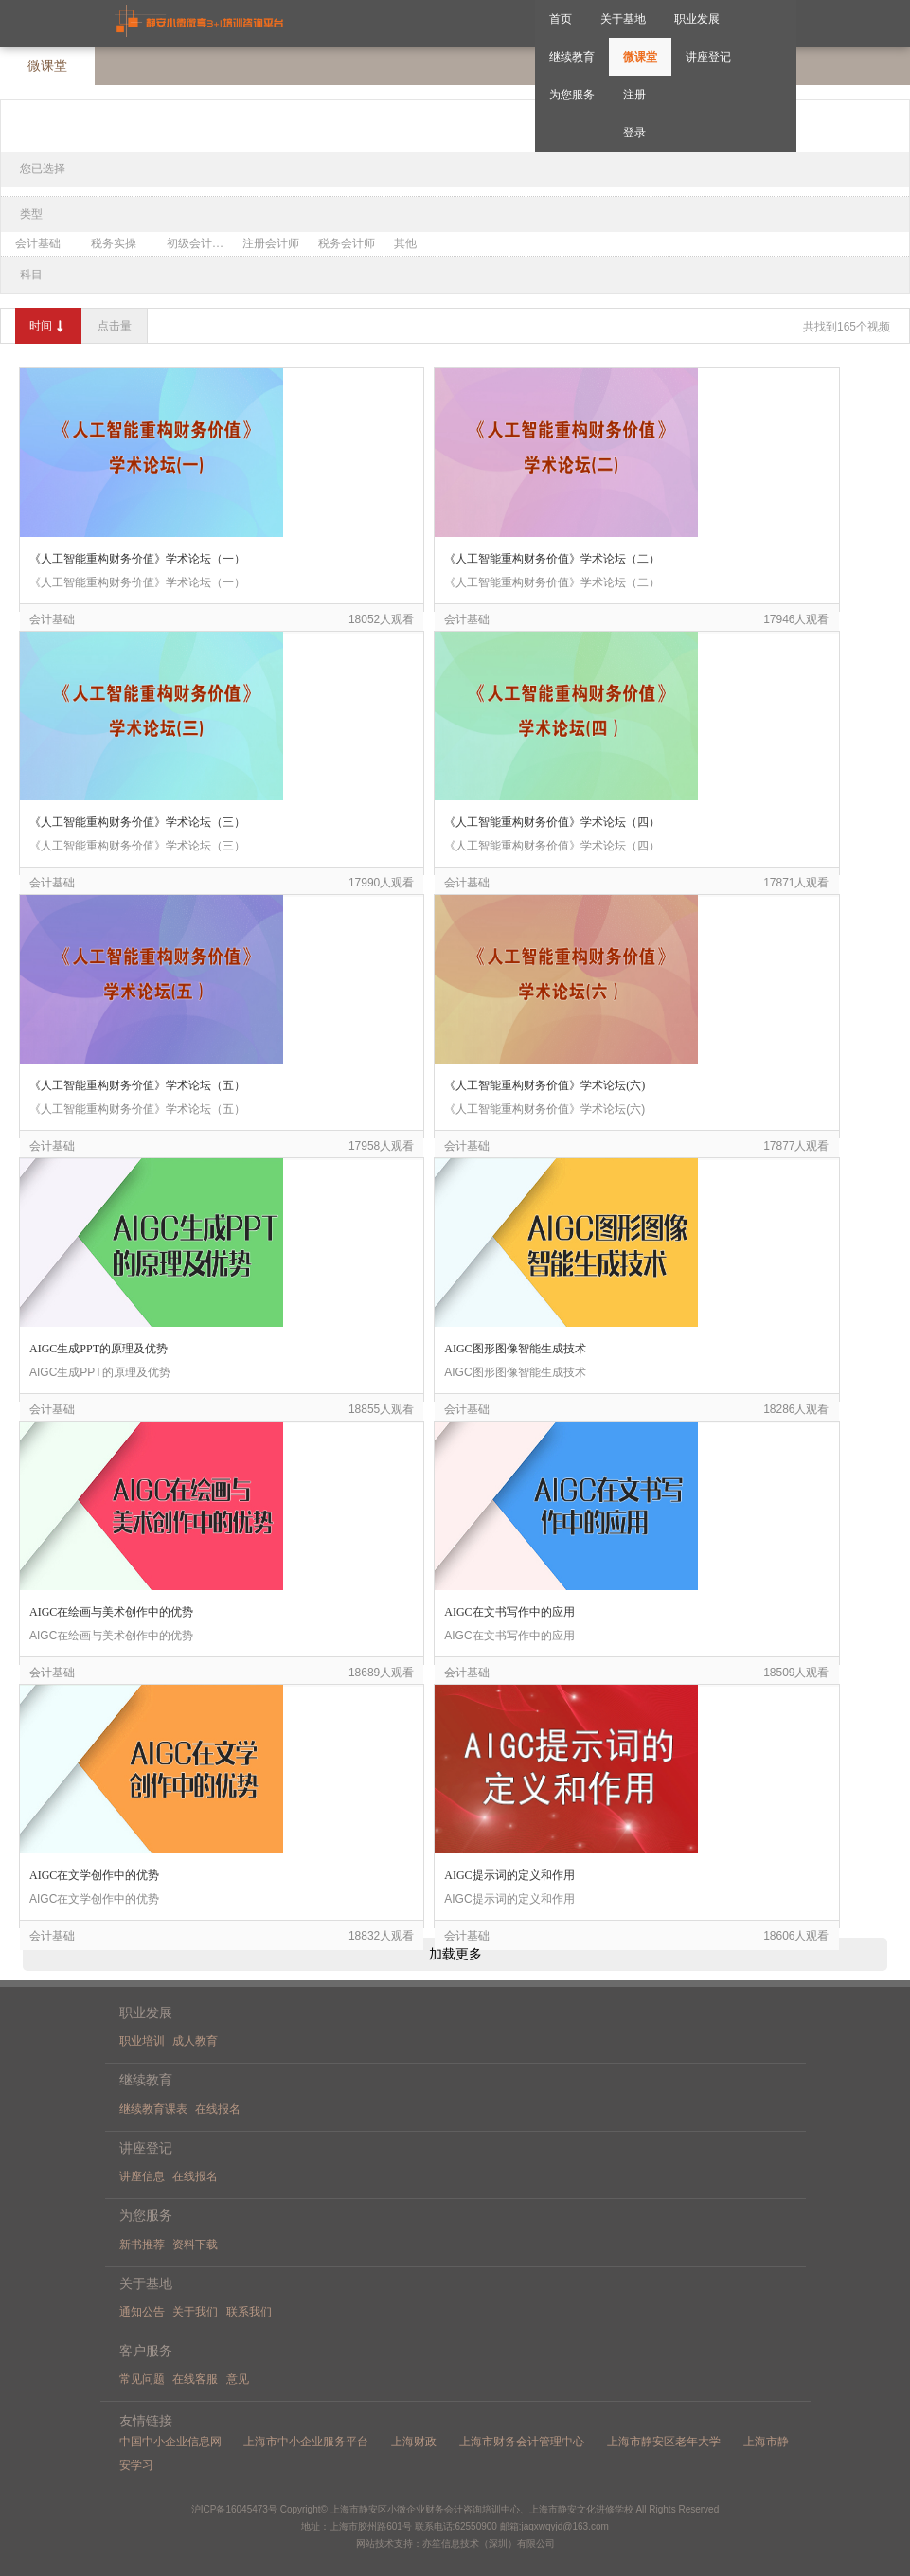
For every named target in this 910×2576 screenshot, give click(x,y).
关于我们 (195, 2311)
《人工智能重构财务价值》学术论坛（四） (552, 822)
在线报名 (218, 2109)
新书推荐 (142, 2244)
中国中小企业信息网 (170, 2441)
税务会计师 (346, 243)
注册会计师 (270, 243)
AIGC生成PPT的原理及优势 (98, 1348)
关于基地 (623, 19)
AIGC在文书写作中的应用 (509, 1612)
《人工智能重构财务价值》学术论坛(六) (544, 1085)
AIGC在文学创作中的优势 (94, 1875)
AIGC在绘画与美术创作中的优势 (111, 1612)
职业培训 (142, 2041)
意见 (237, 2379)
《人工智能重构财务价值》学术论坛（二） (552, 558)
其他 (405, 243)
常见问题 (142, 2379)
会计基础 (38, 243)
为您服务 (572, 94)
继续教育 (572, 56)
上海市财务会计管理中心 (521, 2441)
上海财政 (414, 2441)
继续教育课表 (153, 2109)
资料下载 (195, 2244)
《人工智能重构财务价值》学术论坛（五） (137, 1085)
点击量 (115, 325)
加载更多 (455, 1954)
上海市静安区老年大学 (664, 2441)
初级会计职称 (200, 243)
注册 (634, 94)
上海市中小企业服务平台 (305, 2441)
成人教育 (195, 2041)
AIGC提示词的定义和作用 (509, 1875)
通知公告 (142, 2311)
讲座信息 (142, 2176)
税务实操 (113, 243)
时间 (48, 326)
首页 (560, 19)
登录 (634, 132)
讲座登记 (708, 56)
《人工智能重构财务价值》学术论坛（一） (137, 558)
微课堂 (640, 56)
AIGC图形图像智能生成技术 (514, 1348)
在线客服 (195, 2379)
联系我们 (249, 2311)
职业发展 (697, 19)
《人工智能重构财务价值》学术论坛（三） (137, 822)
